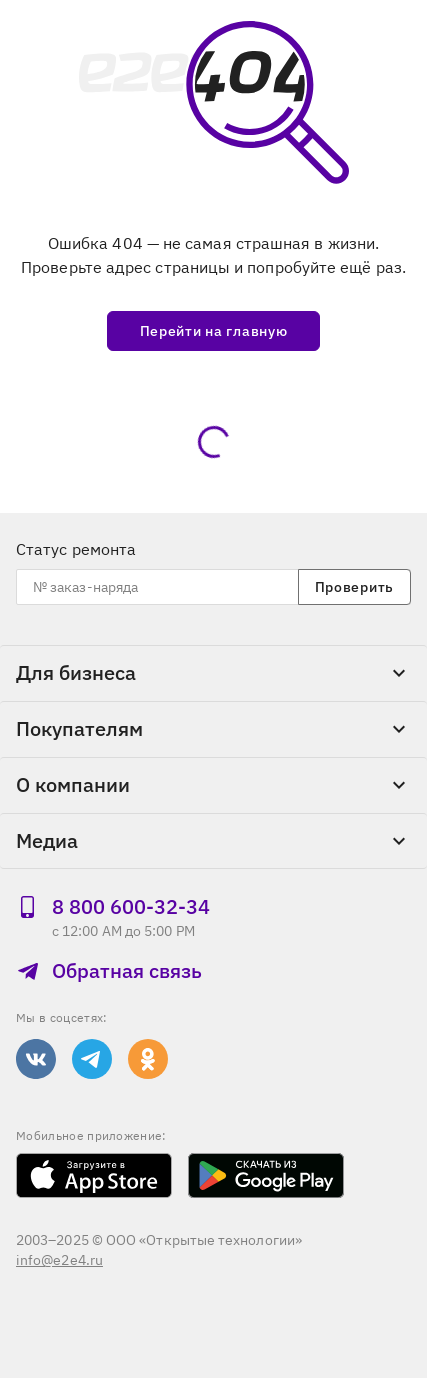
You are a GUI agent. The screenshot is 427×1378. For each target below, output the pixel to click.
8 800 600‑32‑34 (113, 906)
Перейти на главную (214, 331)
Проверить (354, 587)
